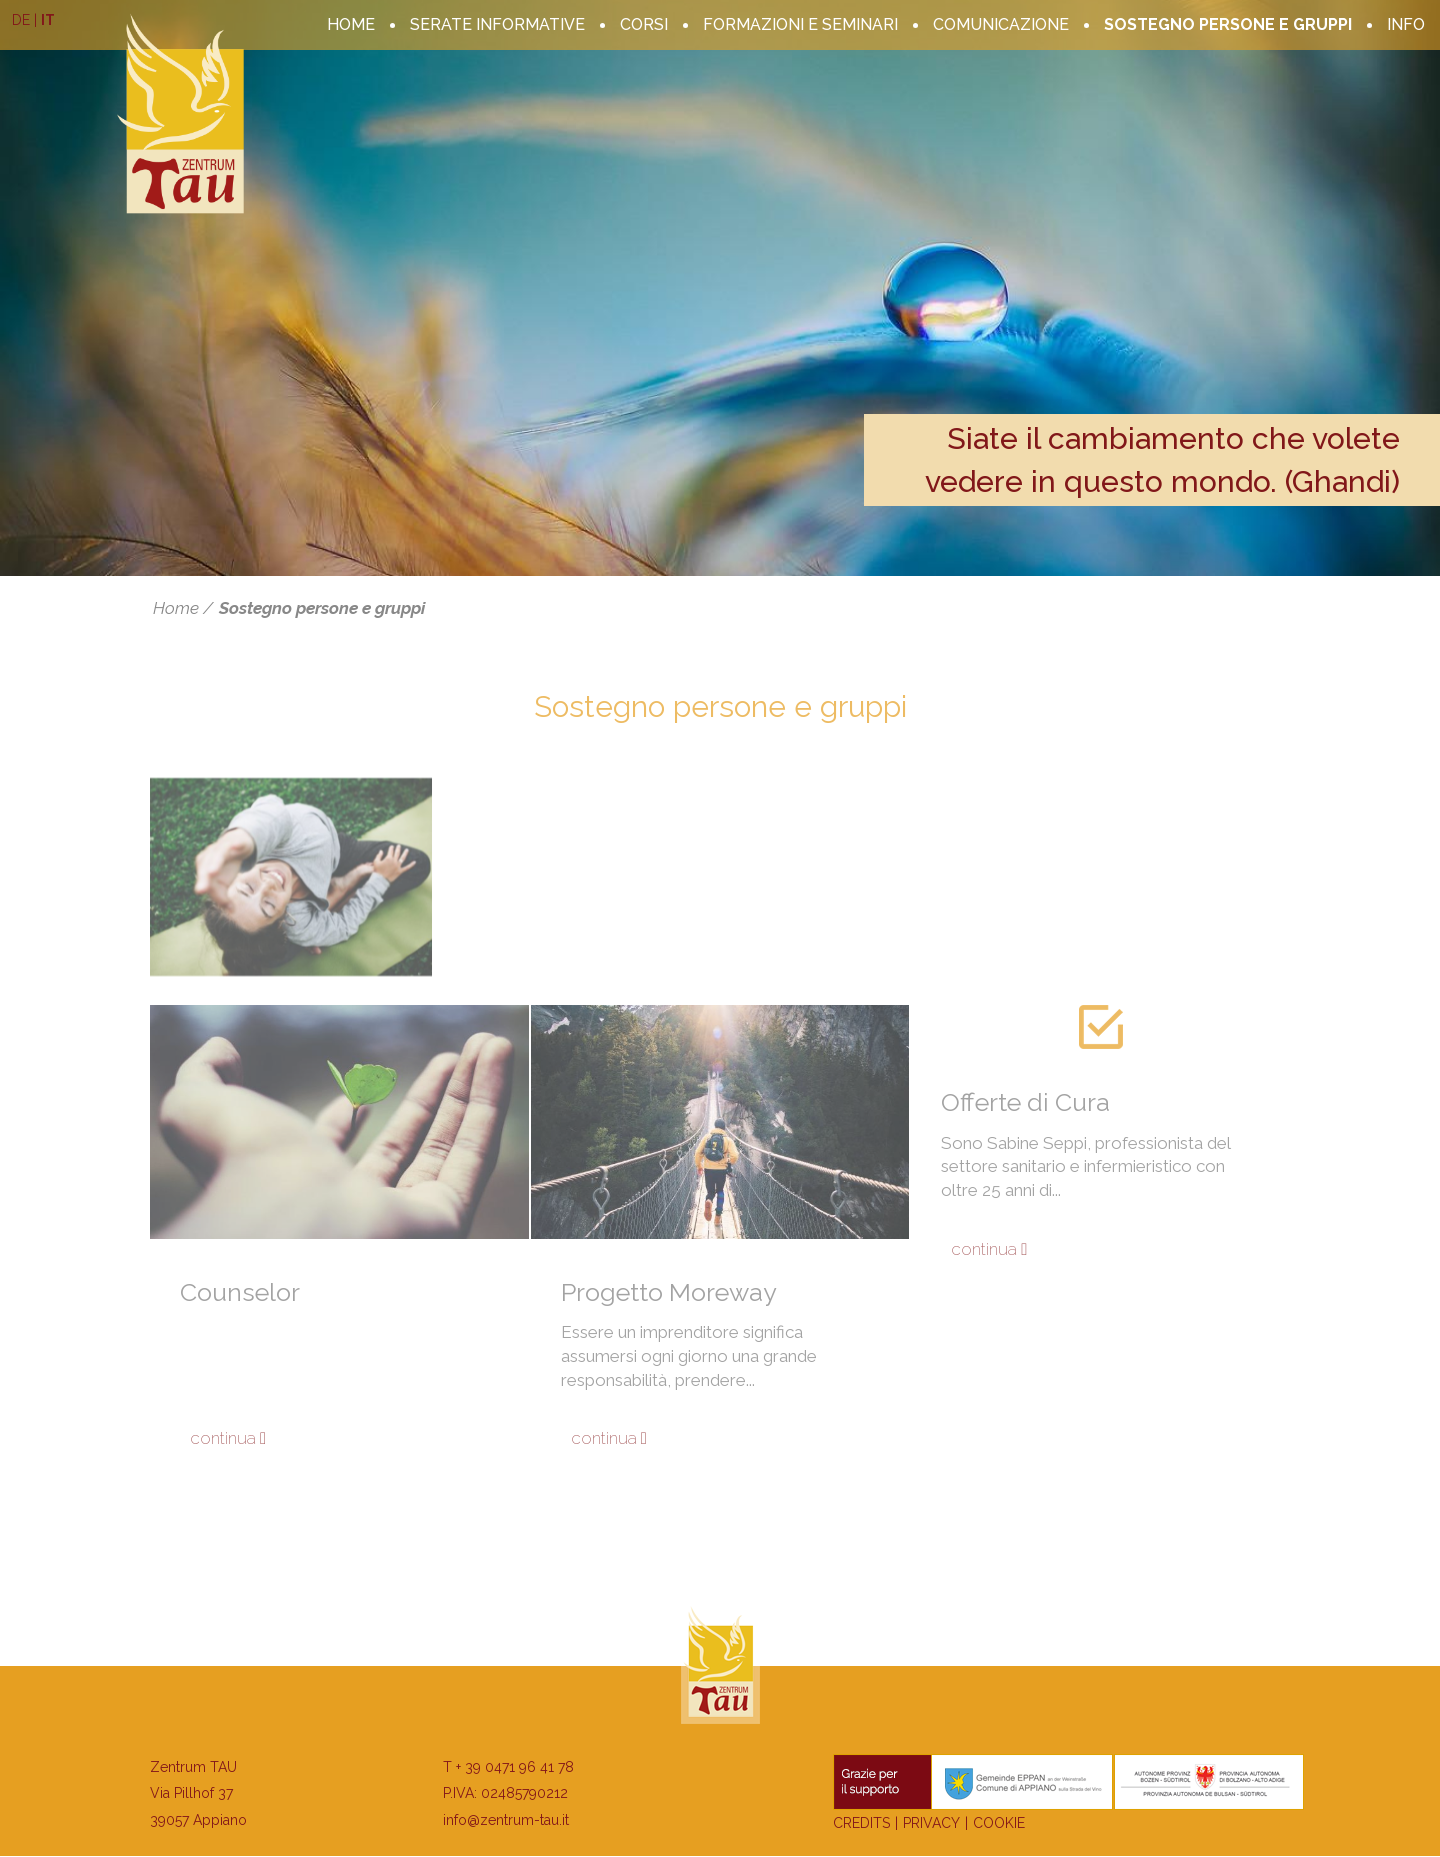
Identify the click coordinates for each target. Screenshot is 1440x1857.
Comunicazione (1001, 24)
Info (1406, 24)
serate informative (497, 24)
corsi (644, 24)
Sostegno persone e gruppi (1228, 24)
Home (351, 24)
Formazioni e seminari (800, 24)
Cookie (999, 1823)
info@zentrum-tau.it (506, 1820)
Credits (861, 1823)
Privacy (931, 1823)
